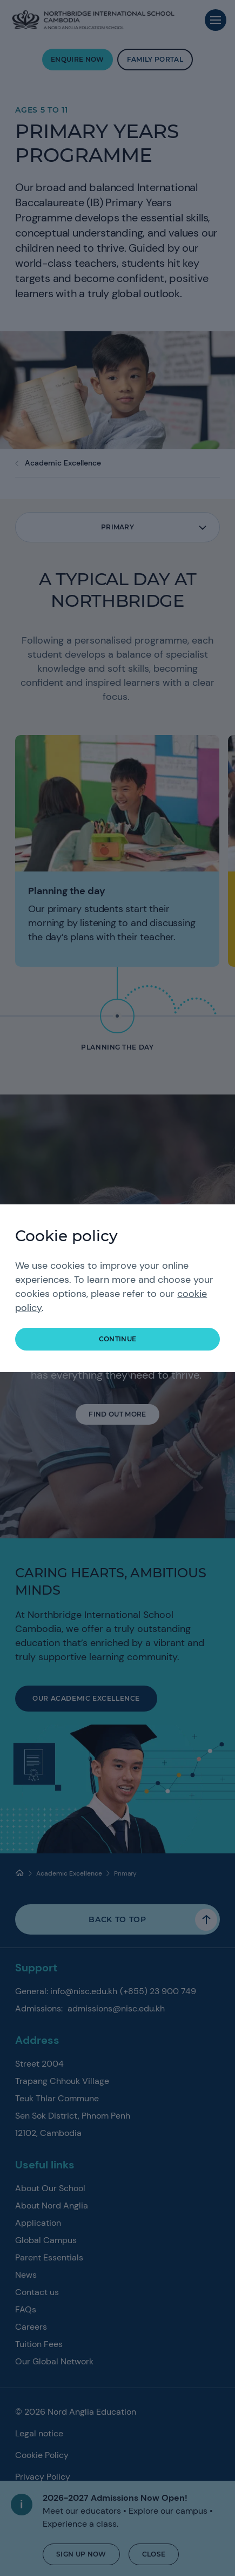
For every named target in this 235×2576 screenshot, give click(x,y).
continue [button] (118, 1339)
